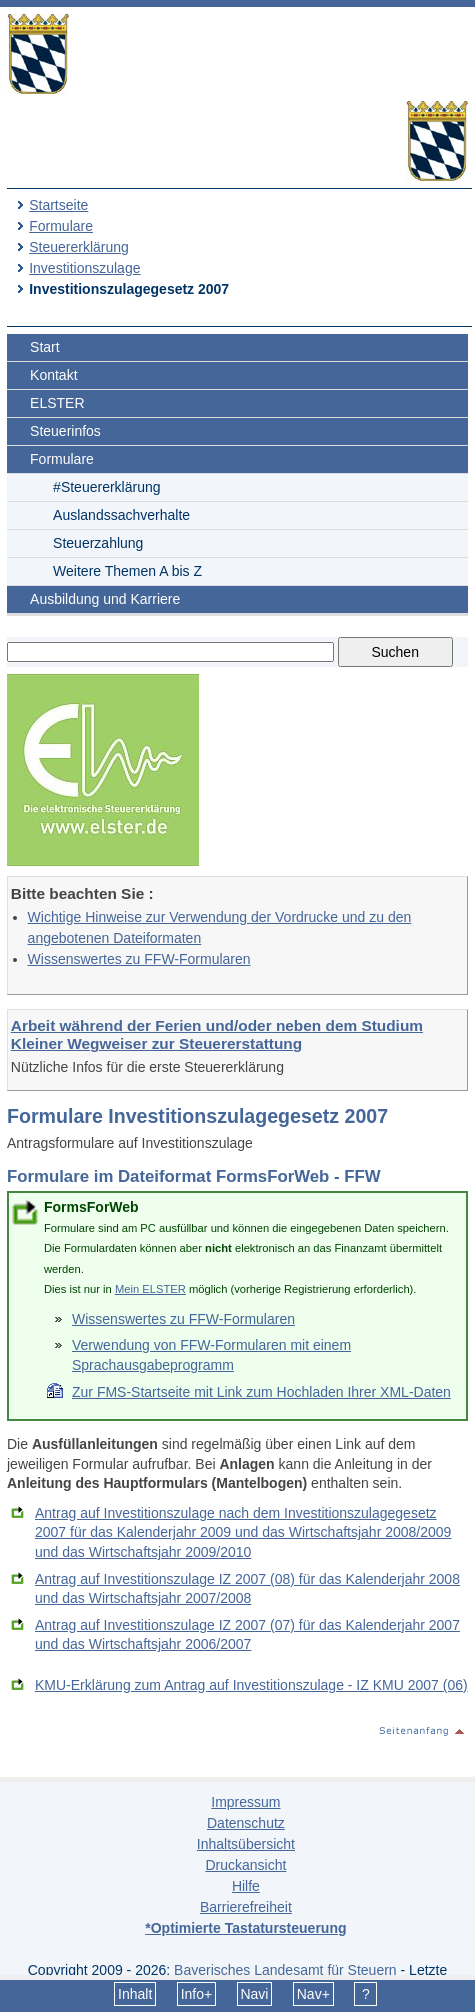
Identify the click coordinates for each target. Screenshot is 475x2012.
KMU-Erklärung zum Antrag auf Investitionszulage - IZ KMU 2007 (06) (251, 1685)
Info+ (197, 1994)
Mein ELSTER (150, 1289)
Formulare (61, 226)
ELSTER (57, 403)
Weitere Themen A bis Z (127, 571)
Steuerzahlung (98, 543)
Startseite (58, 205)
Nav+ (313, 1994)
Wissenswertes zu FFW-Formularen (139, 959)
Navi (254, 1994)
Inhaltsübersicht (246, 1844)
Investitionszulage (84, 268)
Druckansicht (245, 1865)
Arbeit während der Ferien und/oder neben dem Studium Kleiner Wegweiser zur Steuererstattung (217, 1034)
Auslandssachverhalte (121, 515)
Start (45, 347)
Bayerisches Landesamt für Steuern (285, 1970)
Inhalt (135, 1994)
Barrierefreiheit (246, 1907)
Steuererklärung (79, 247)
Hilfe (246, 1886)
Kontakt (53, 375)
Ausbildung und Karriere (105, 599)
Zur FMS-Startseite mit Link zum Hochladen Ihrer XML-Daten (261, 1392)
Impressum (245, 1802)
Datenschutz (246, 1823)
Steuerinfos (65, 431)
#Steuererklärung (106, 487)
